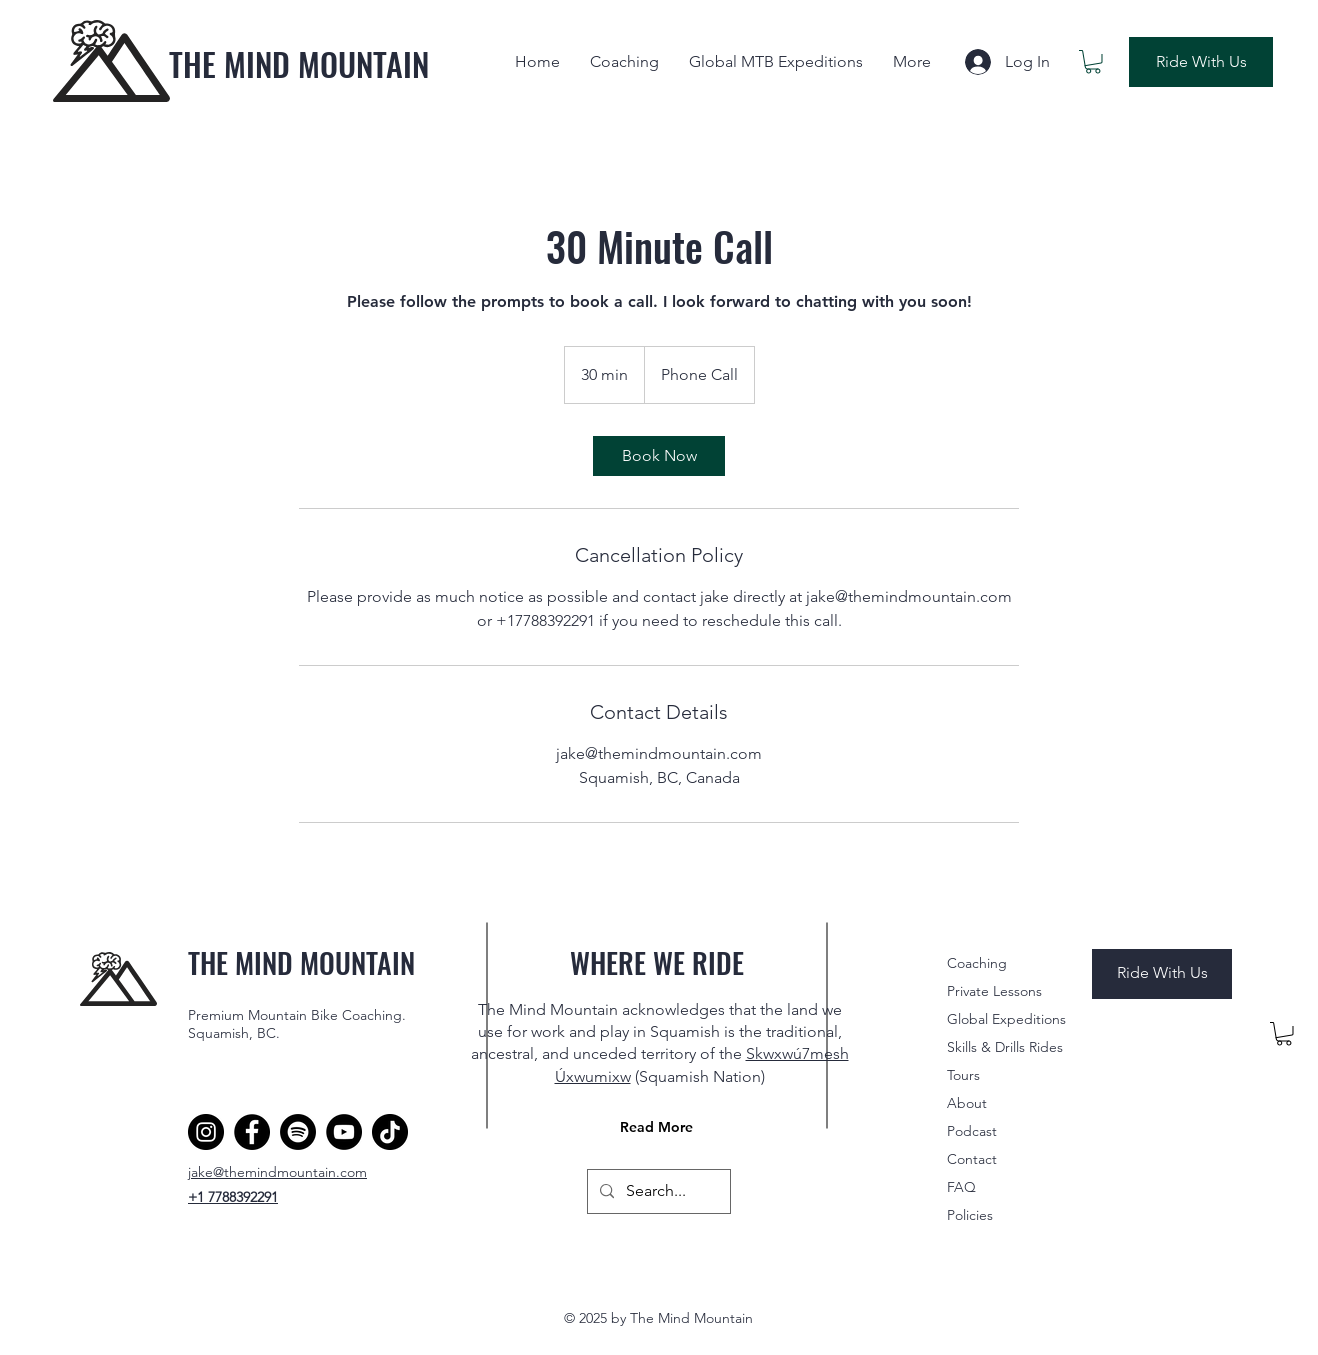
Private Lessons (994, 991)
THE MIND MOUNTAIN (299, 63)
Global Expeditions (1006, 1019)
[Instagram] (206, 1132)
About (967, 1103)
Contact (972, 1159)
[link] (659, 456)
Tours (963, 1075)
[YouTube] (344, 1132)
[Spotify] (298, 1132)
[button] (1093, 62)
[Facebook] (252, 1132)
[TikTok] (390, 1132)
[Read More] (658, 1127)
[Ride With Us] (1201, 62)
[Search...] (657, 1191)
